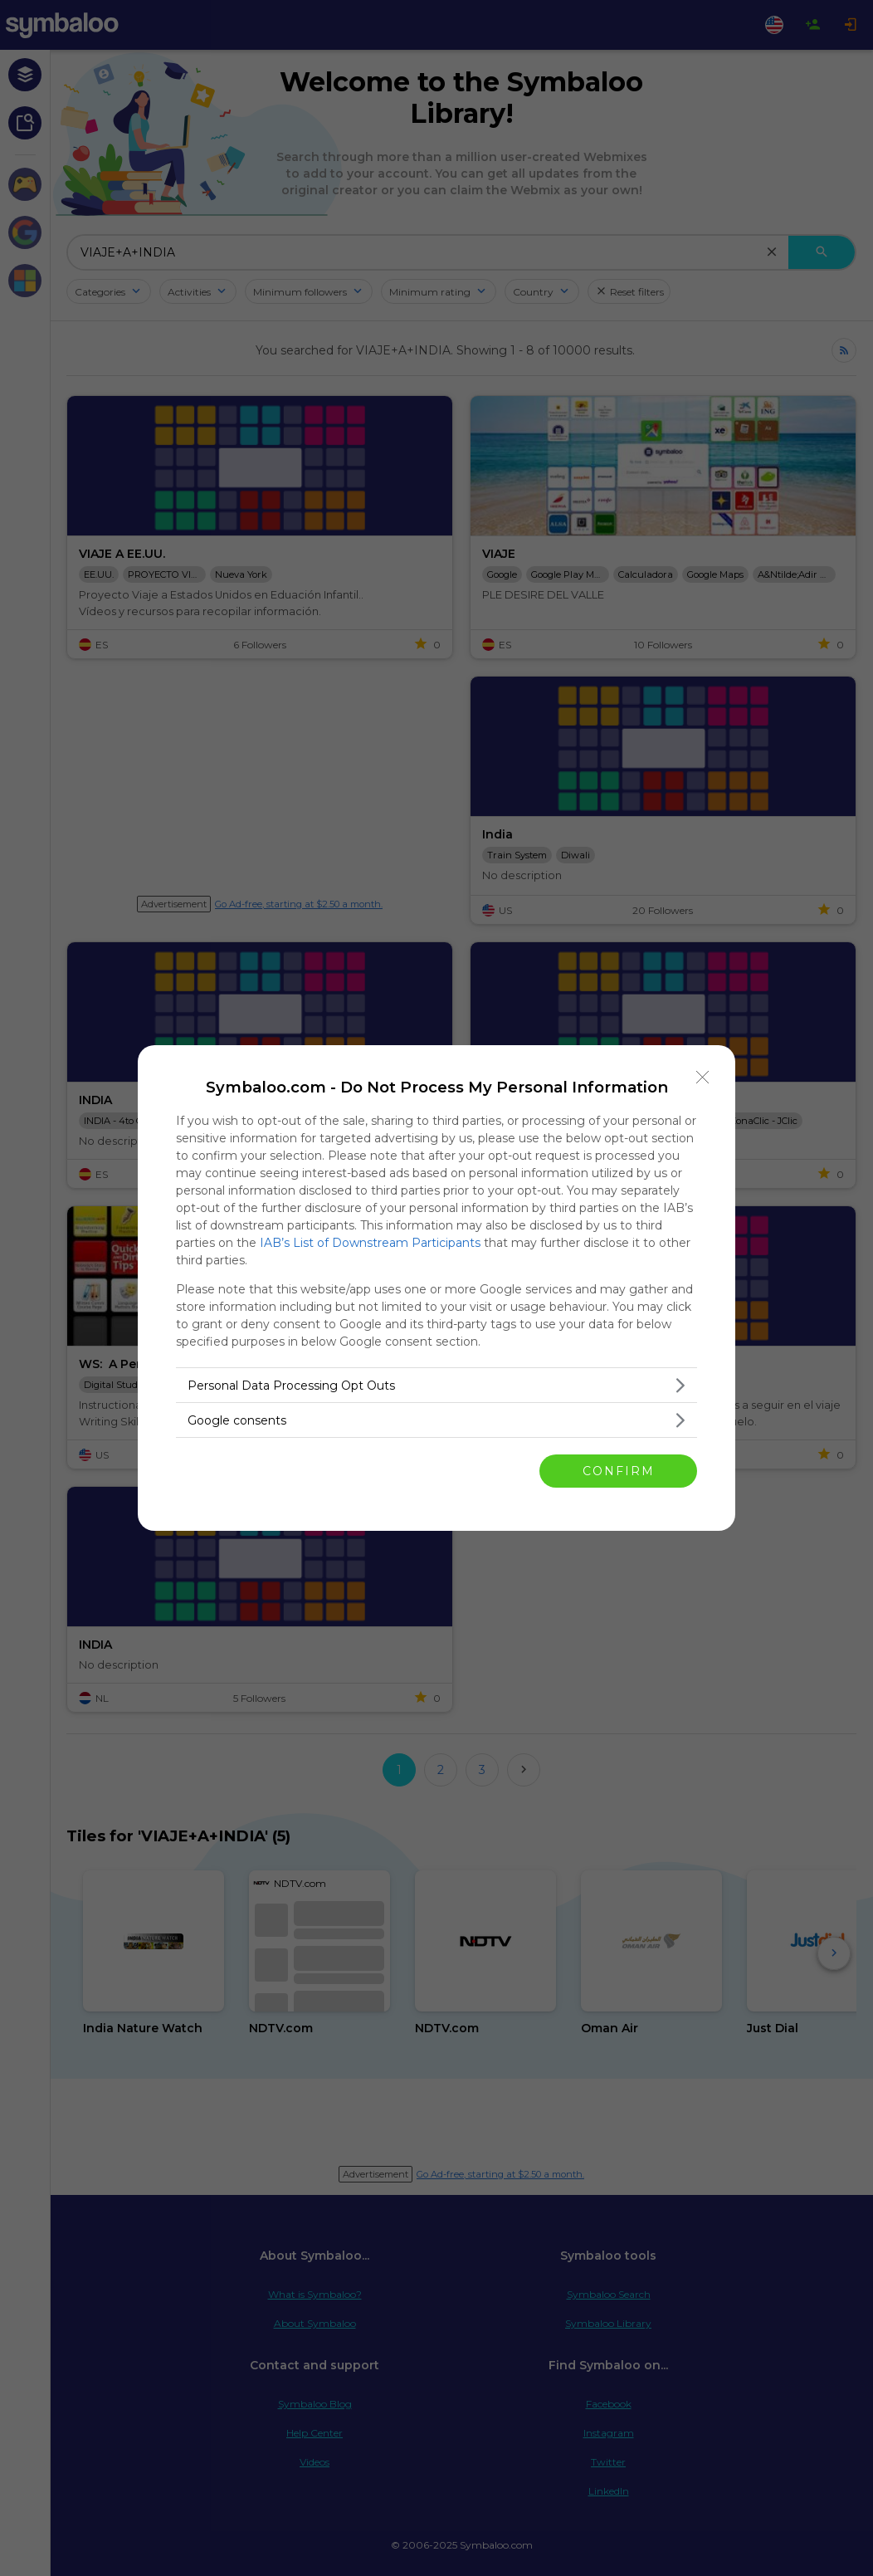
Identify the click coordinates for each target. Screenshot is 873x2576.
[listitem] (436, 1385)
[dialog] (436, 1288)
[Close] (703, 1077)
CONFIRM (619, 1471)
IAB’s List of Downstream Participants (370, 1242)
